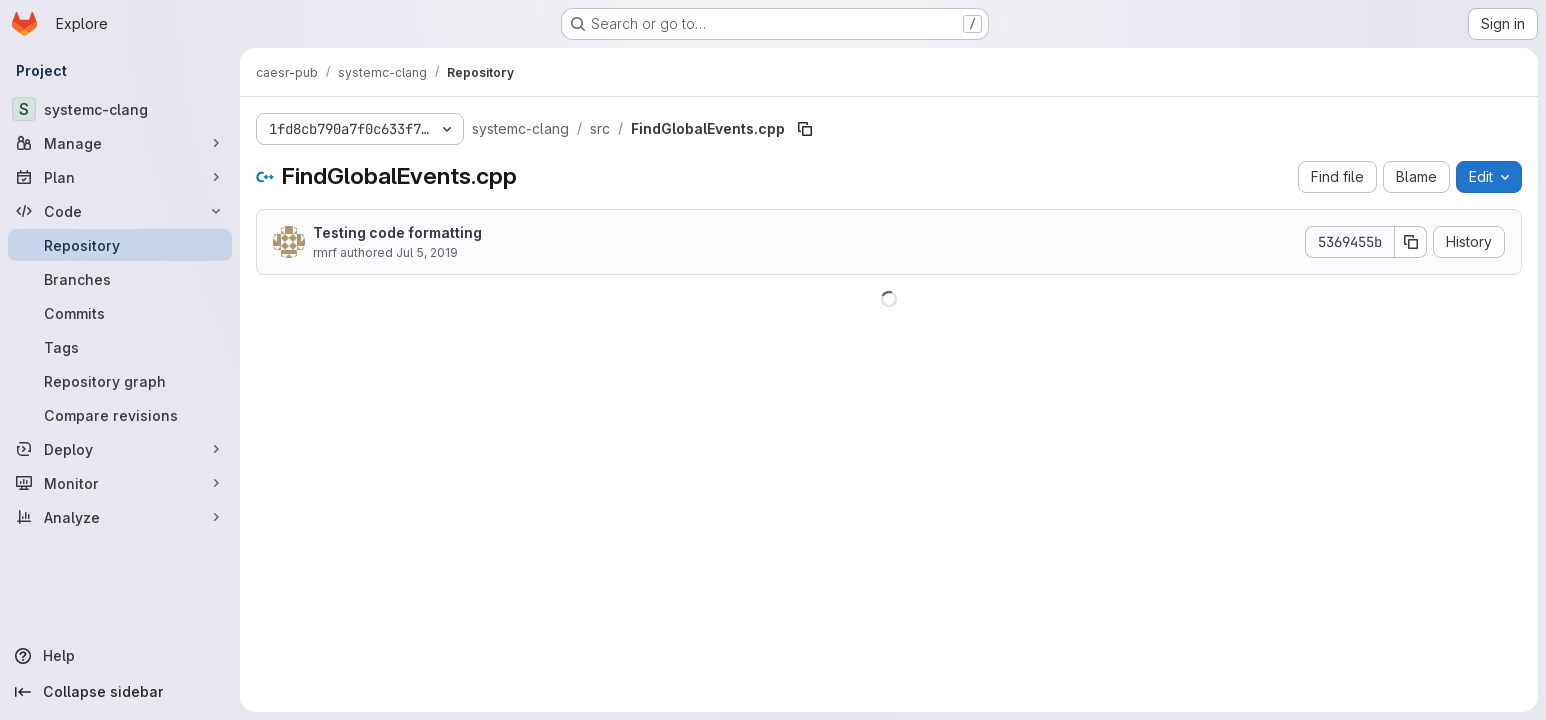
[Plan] (120, 177)
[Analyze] (120, 517)
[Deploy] (120, 449)
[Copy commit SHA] (1411, 242)
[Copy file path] (805, 129)
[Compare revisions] (120, 415)
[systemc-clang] (120, 109)
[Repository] (120, 245)
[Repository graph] (120, 381)
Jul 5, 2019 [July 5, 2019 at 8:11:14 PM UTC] (427, 252)
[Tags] (120, 347)
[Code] (120, 211)
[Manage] (120, 143)
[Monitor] (120, 483)
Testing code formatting (397, 232)
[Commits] (120, 313)
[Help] (120, 656)
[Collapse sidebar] (120, 692)
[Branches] (120, 279)
